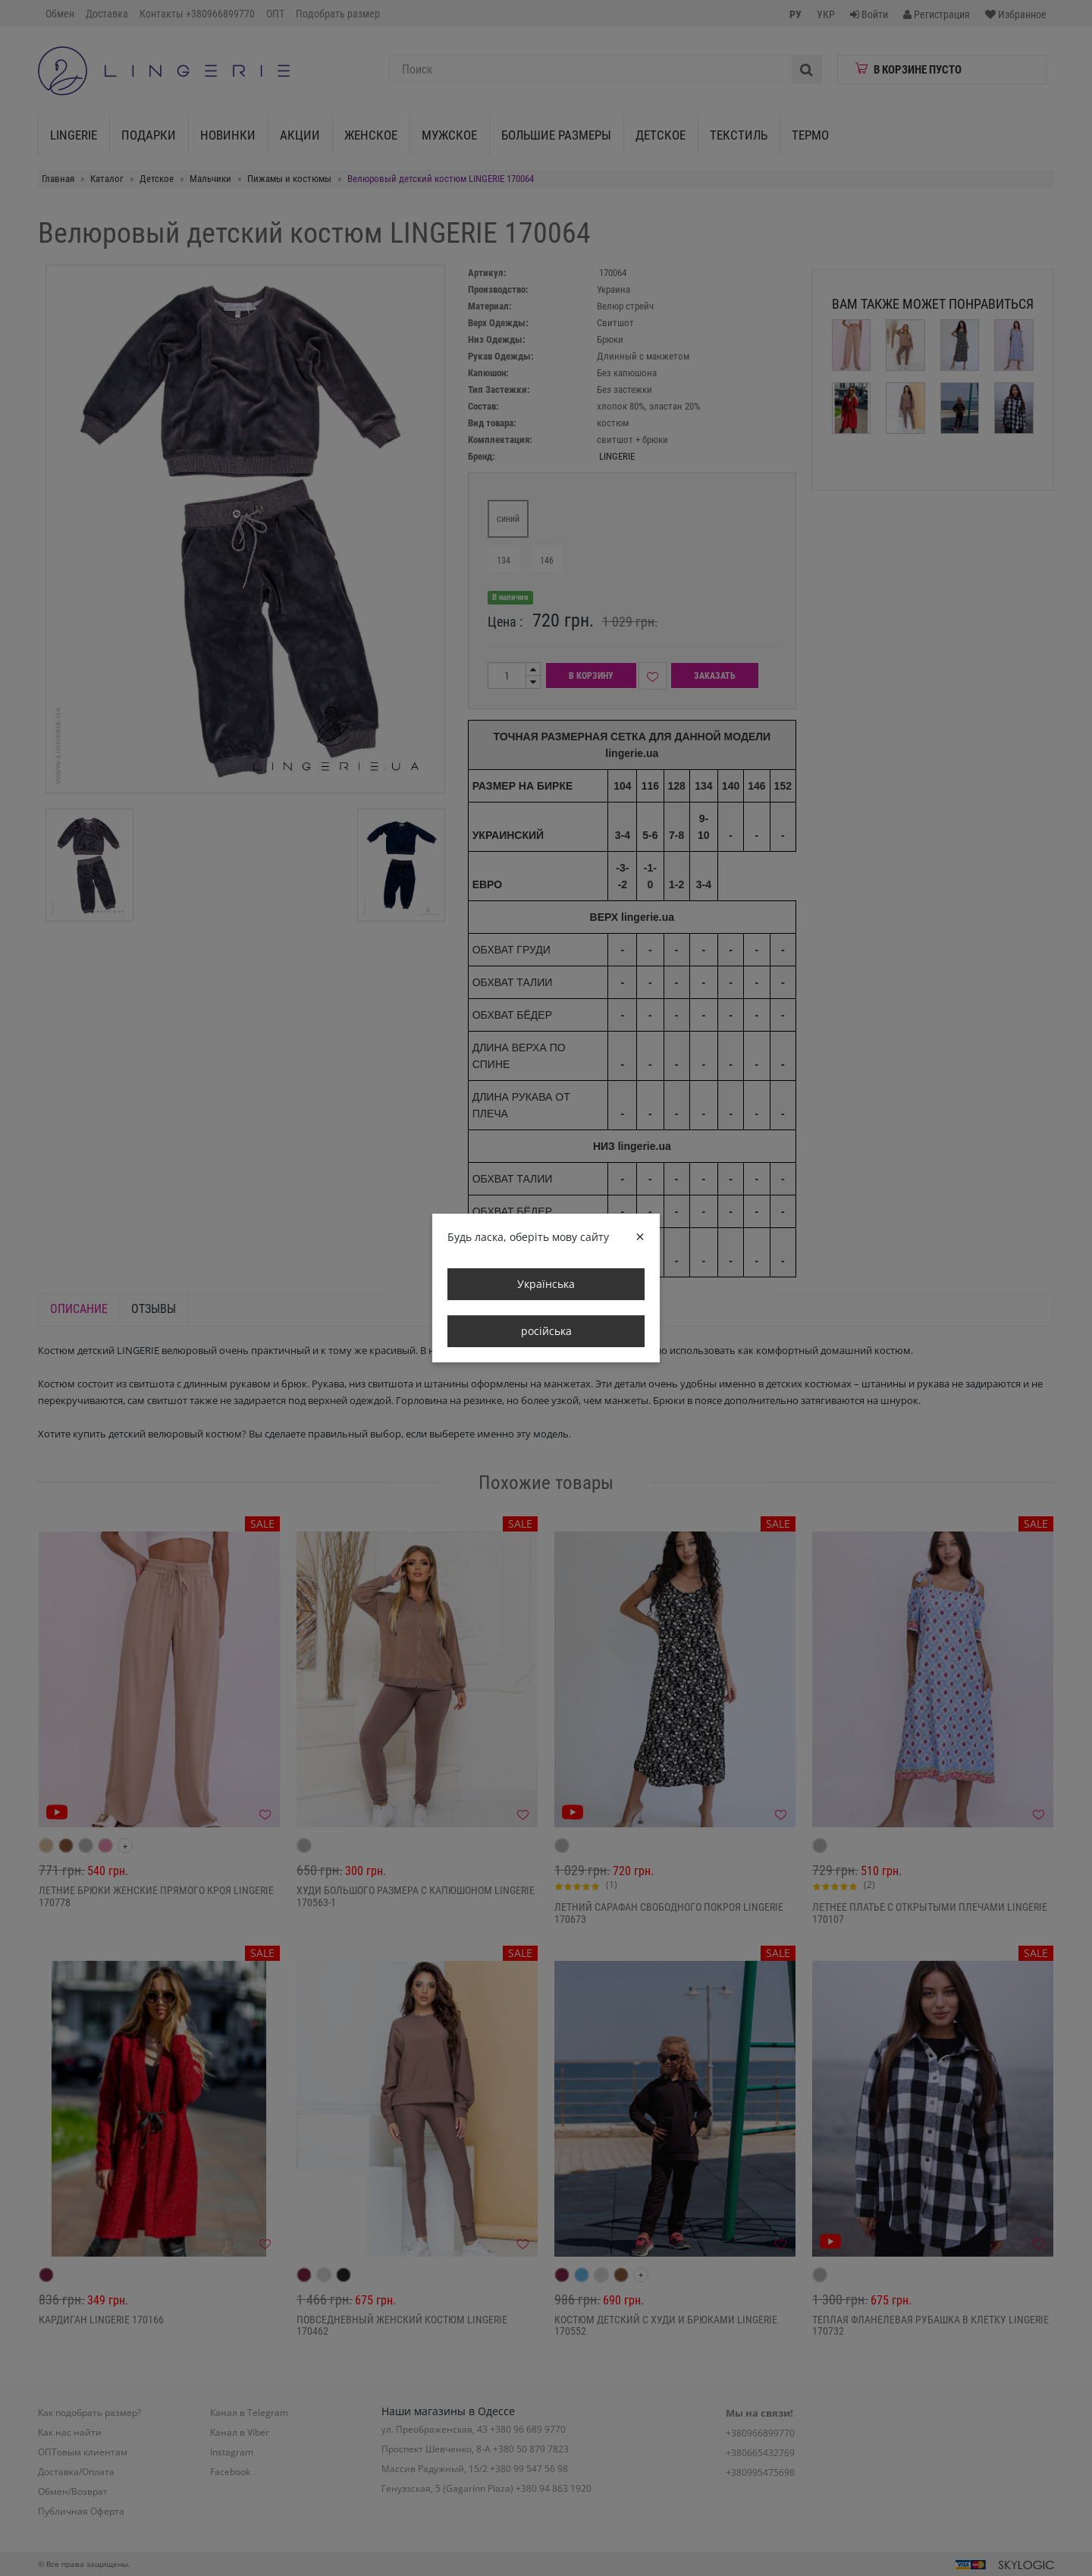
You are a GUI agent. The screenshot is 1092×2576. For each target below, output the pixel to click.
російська (546, 1331)
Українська (546, 1284)
